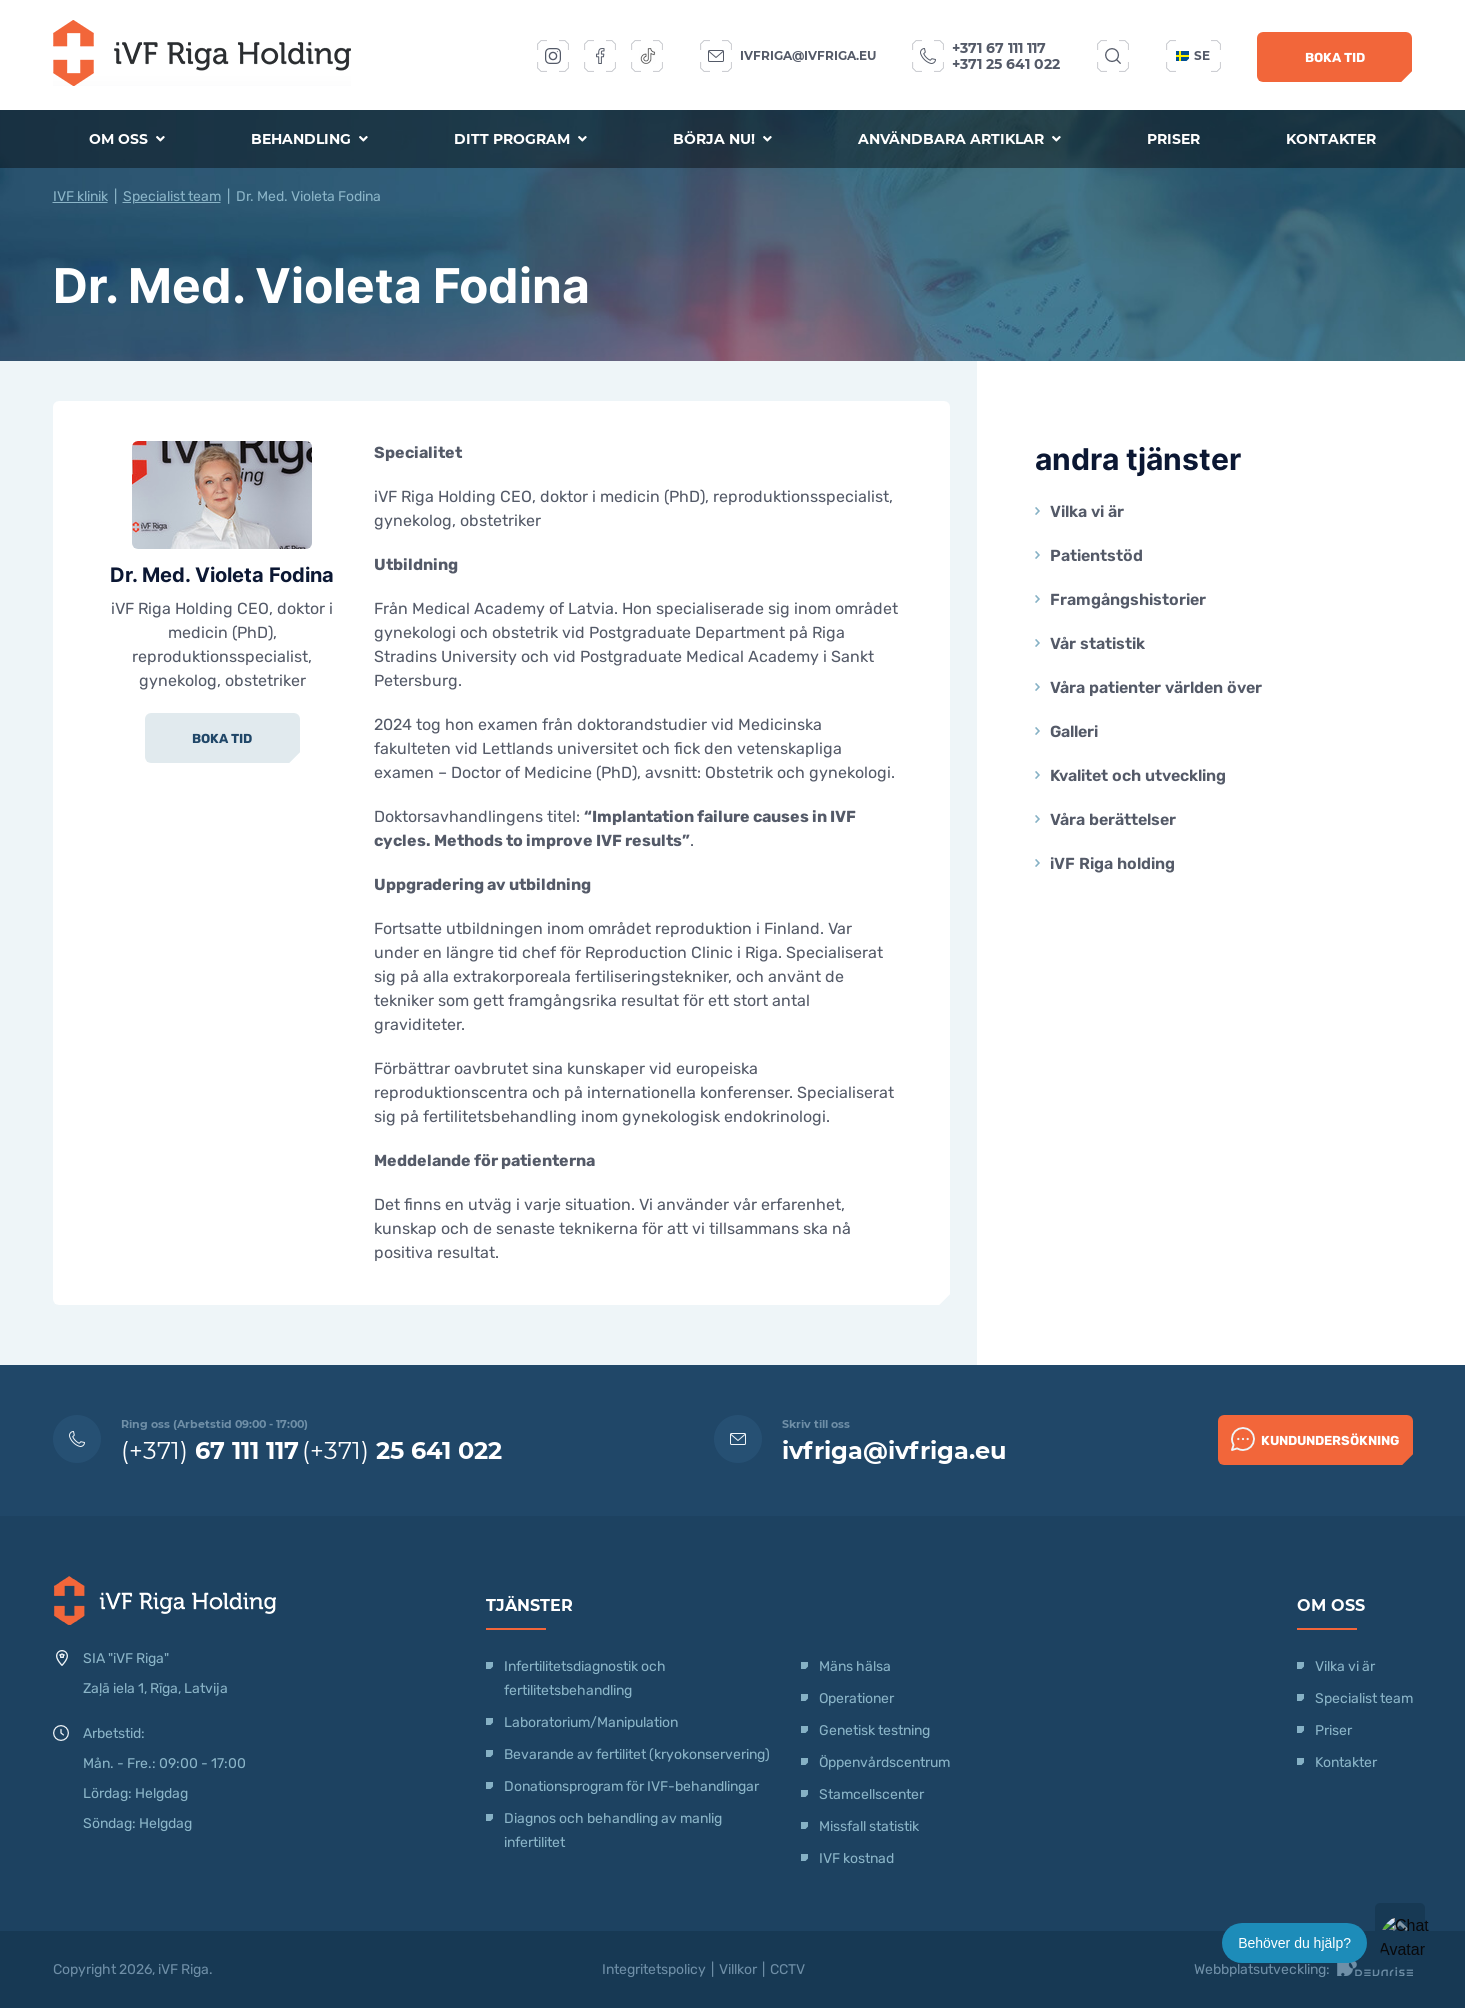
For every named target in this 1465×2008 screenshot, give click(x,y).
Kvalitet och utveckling (1138, 775)
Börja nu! (722, 139)
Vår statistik (1097, 643)
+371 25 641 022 (1006, 64)
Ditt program (520, 139)
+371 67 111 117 (999, 48)
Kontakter (1331, 139)
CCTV (787, 1969)
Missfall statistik (869, 1826)
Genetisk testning (874, 1730)
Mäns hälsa (855, 1666)
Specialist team (172, 196)
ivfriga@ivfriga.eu (808, 55)
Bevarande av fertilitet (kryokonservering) (637, 1754)
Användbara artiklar (959, 139)
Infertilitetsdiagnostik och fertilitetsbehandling (585, 1678)
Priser (1173, 139)
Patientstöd (1096, 555)
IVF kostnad (856, 1858)
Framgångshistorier (1128, 599)
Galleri (1074, 731)
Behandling (309, 139)
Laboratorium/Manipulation (591, 1722)
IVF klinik (80, 196)
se (1193, 55)
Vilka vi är (1087, 511)
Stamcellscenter (871, 1794)
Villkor (738, 1969)
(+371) (210, 1450)
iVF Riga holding (1112, 863)
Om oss (127, 139)
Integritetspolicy (654, 1969)
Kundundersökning (1315, 1439)
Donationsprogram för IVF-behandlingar (631, 1786)
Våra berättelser (1113, 819)
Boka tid (1335, 57)
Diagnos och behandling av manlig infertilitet (613, 1830)
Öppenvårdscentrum (884, 1762)
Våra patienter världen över (1156, 687)
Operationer (858, 1698)
